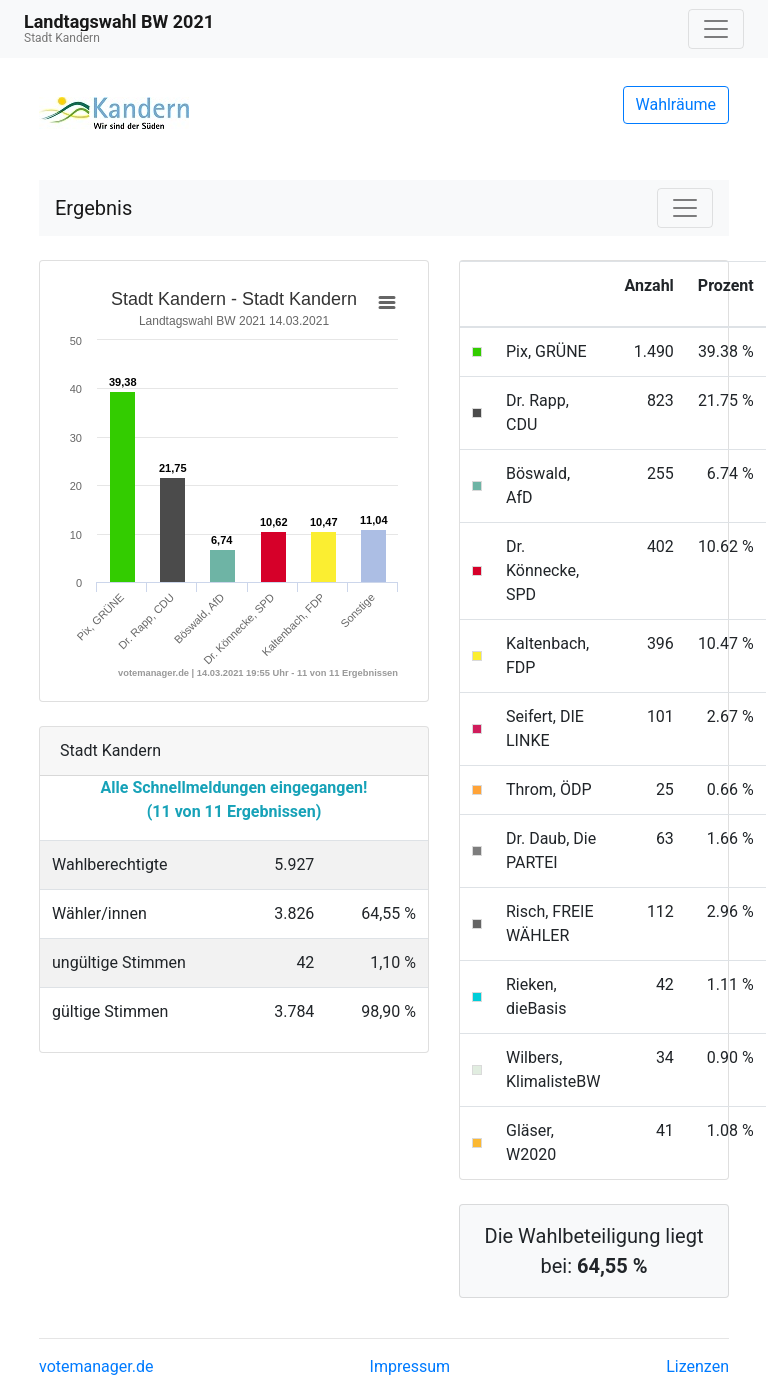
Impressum (410, 1366)
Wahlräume (676, 104)
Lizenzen (697, 1366)
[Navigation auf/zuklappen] (716, 29)
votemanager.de (96, 1366)
